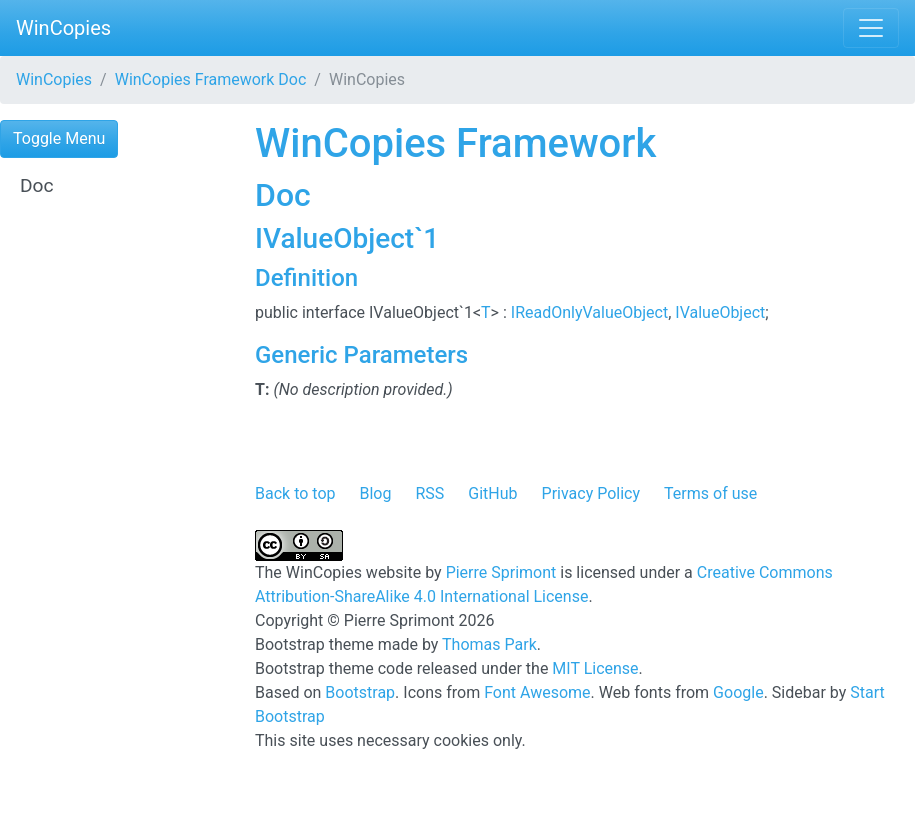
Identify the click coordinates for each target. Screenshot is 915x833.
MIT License (595, 668)
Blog (375, 493)
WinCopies (63, 28)
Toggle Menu (59, 138)
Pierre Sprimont (501, 572)
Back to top (295, 493)
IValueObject (720, 312)
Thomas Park (489, 644)
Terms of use (710, 493)
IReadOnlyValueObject (589, 312)
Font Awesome (537, 692)
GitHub (492, 493)
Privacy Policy (591, 493)
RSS (429, 493)
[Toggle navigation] (871, 28)
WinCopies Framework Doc (211, 79)
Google (738, 692)
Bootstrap (360, 692)
